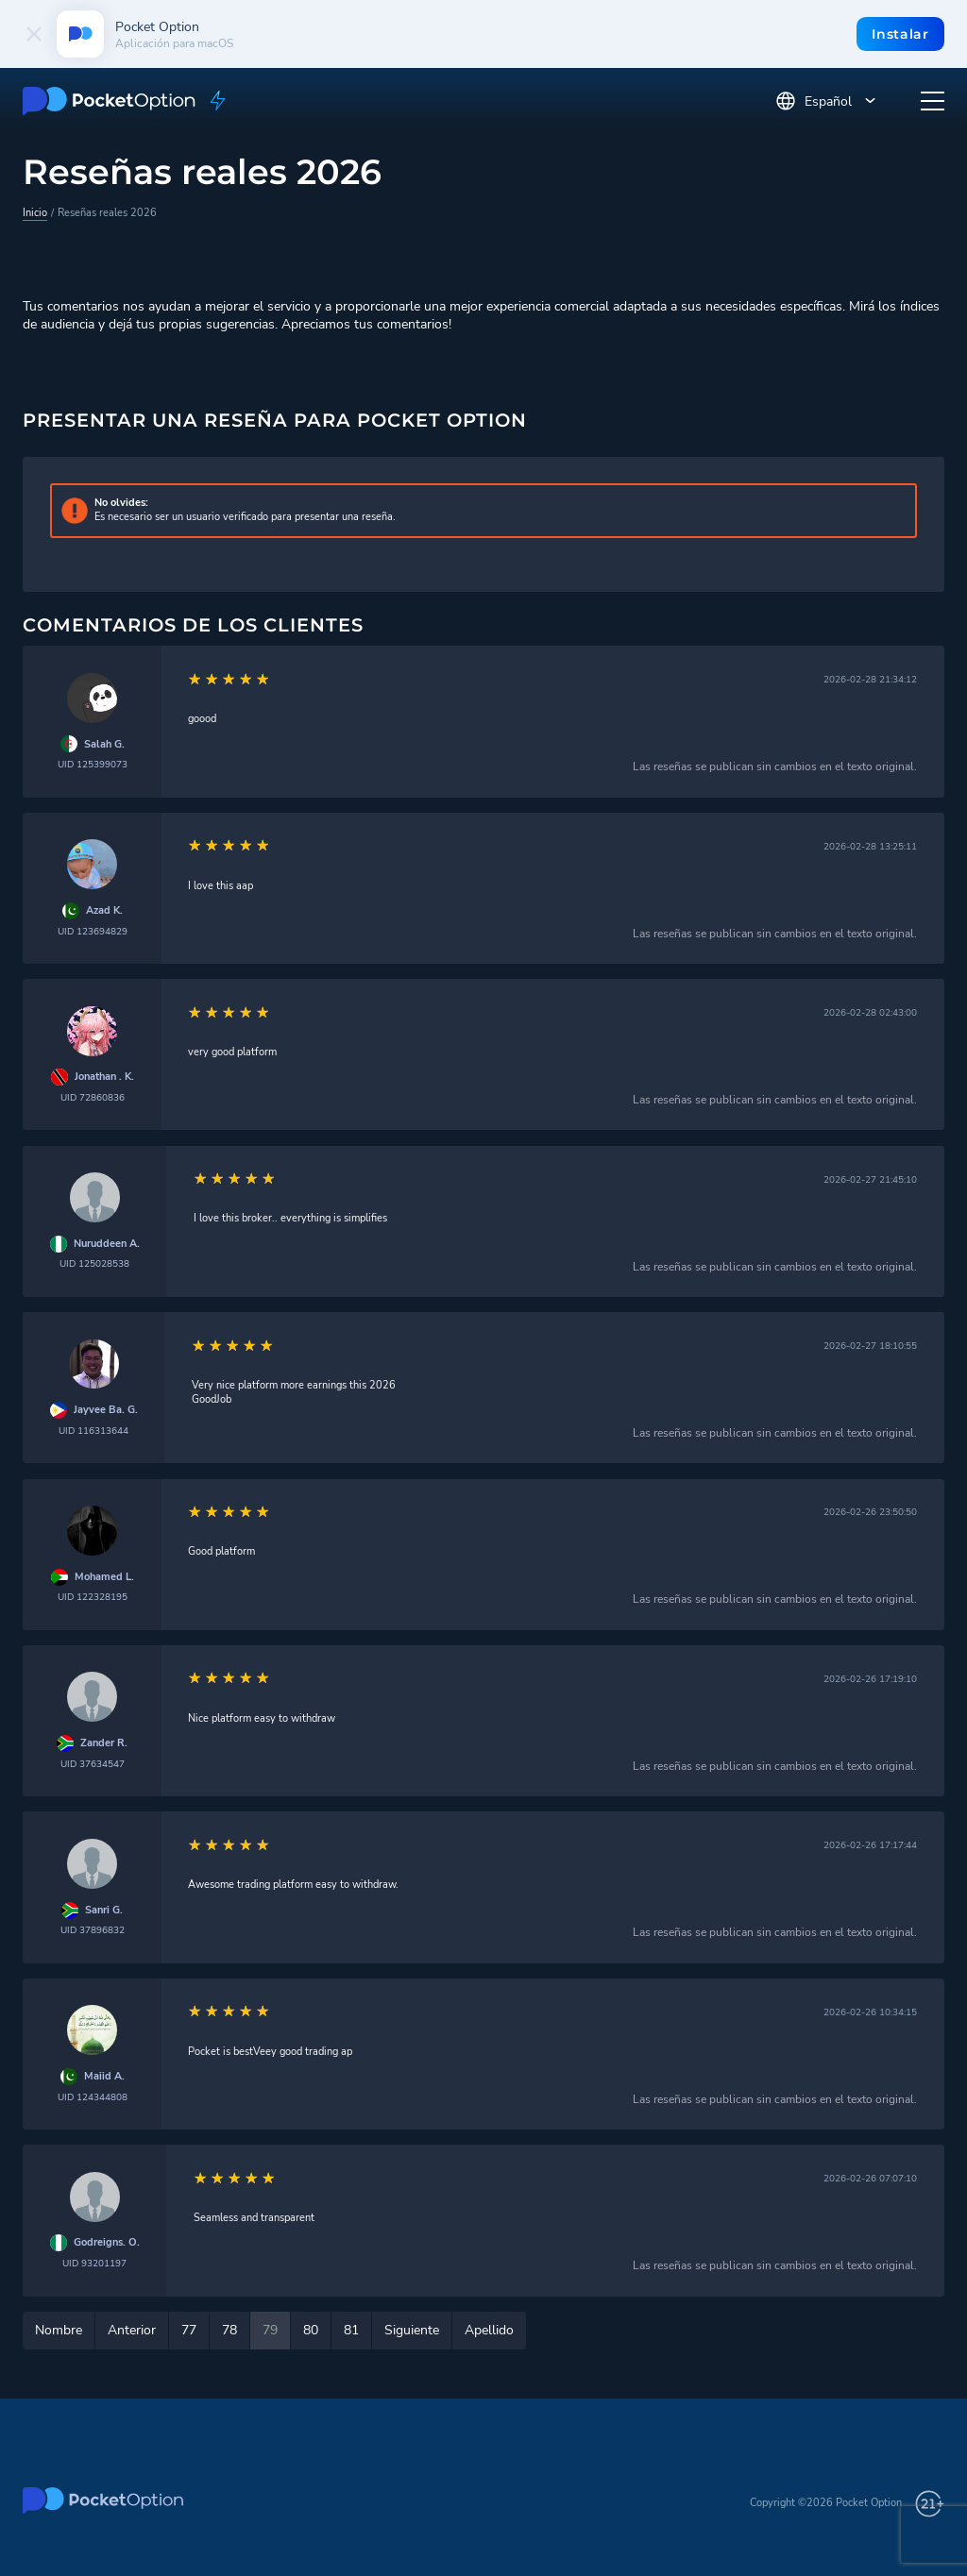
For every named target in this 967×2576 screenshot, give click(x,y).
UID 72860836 (92, 1097)
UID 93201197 (94, 2263)
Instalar (900, 33)
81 (351, 2330)
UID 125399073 (92, 764)
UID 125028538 (94, 1263)
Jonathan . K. (104, 1077)
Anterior (132, 2330)
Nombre (58, 2330)
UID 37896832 (92, 1930)
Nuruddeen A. (107, 1244)
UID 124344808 (92, 2097)
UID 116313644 (93, 1430)
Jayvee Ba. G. (106, 1410)
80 (310, 2330)
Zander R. (103, 1743)
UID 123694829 (92, 931)
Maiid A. (104, 2076)
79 (270, 2330)
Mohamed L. (104, 1577)
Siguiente (411, 2330)
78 (229, 2330)
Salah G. (104, 744)
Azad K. (104, 911)
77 (188, 2330)
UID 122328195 (92, 1597)
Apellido (489, 2330)
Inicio (35, 213)
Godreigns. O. (107, 2242)
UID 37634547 (92, 1764)
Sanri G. (104, 1910)
